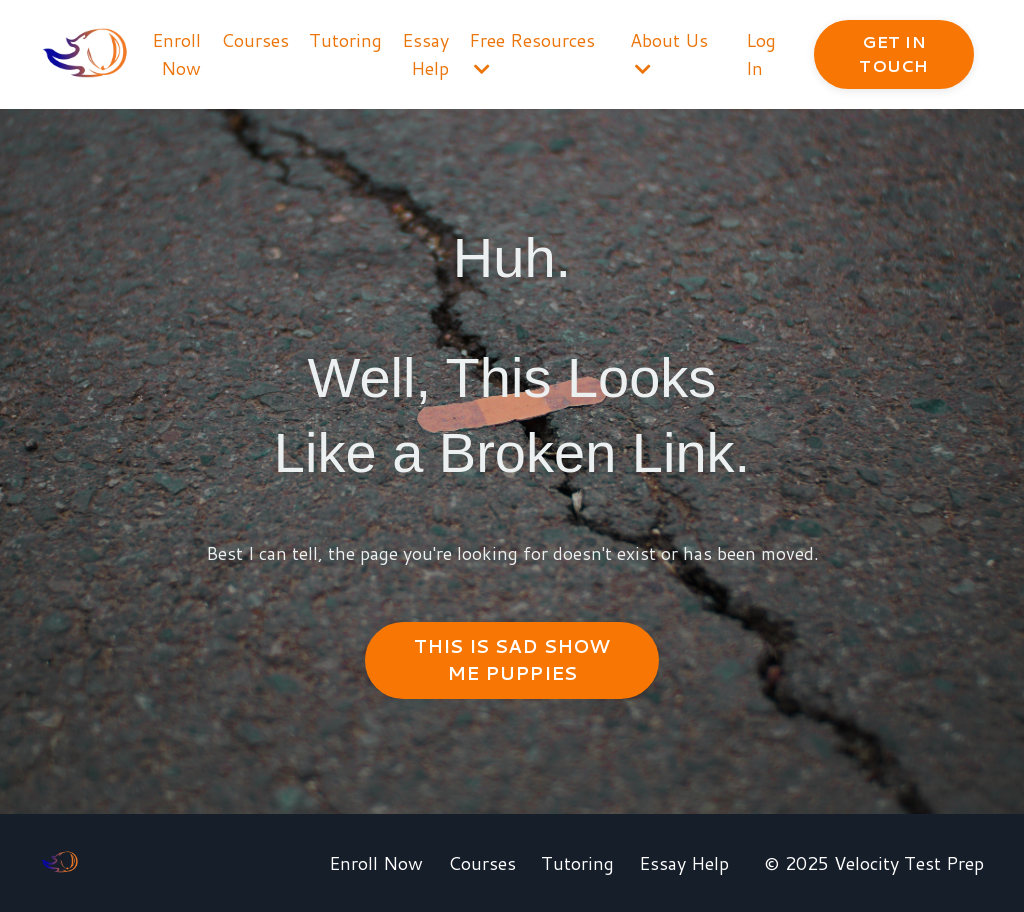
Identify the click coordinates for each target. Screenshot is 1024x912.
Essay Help (425, 54)
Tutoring (345, 40)
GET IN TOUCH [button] (893, 53)
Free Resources (532, 53)
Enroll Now (176, 54)
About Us (669, 53)
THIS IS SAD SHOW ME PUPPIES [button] (512, 659)
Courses (255, 40)
